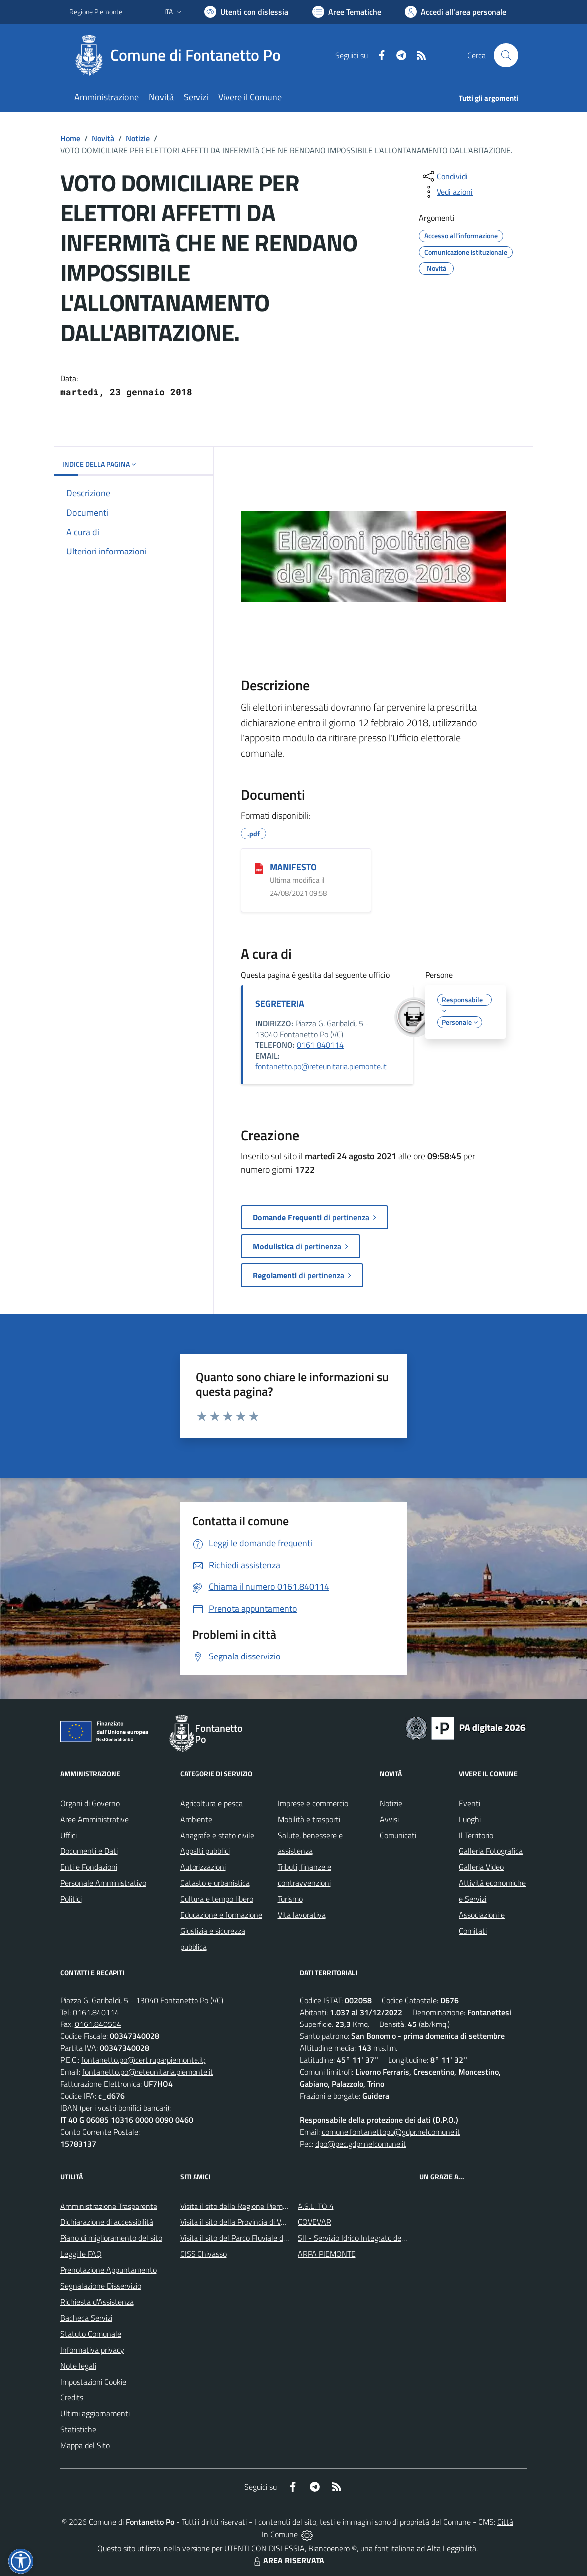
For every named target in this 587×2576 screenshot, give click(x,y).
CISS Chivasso (203, 2254)
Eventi (469, 1803)
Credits (71, 2397)
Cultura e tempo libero (216, 1899)
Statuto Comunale (90, 2334)
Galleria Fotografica (491, 1851)
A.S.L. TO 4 (316, 2206)
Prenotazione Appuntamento (108, 2270)
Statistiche (78, 2429)
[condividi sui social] (444, 176)
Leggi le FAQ (81, 2254)
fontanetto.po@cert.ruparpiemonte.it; (143, 2060)
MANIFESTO (293, 867)
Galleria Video (481, 1867)
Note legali (78, 2366)
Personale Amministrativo (103, 1883)
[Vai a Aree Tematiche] (346, 12)
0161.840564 (98, 2024)
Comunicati (398, 1835)
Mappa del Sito (85, 2445)
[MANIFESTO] (259, 868)
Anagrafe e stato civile (217, 1835)
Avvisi (389, 1819)
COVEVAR (314, 2222)
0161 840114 (320, 1045)
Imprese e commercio (313, 1803)
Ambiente (196, 1819)
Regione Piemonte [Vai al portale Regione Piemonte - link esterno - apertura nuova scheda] (95, 11)
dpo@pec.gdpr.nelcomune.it (360, 2144)
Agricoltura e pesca (211, 1803)
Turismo (290, 1899)
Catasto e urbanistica (215, 1883)
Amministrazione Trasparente (108, 2206)
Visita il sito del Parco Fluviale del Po (240, 2238)
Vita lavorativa (302, 1915)
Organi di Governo (90, 1803)
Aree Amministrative (94, 1819)
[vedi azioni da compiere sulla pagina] (447, 192)
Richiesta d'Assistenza (97, 2302)
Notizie (138, 138)
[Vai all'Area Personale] (455, 12)
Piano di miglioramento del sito (111, 2238)
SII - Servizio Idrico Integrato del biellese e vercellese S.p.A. (395, 2238)
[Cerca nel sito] (506, 55)
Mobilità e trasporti (309, 1819)
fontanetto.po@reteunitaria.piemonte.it (321, 1066)
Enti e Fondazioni (88, 1867)
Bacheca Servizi (86, 2318)
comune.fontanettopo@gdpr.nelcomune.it (391, 2132)
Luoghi (470, 1819)
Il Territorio (476, 1835)
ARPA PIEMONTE (327, 2254)
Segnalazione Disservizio (100, 2286)
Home (70, 138)
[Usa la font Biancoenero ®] (246, 12)
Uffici (68, 1835)
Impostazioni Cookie (93, 2382)
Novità (103, 138)
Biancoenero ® (332, 2548)
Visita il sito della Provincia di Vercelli (240, 2222)
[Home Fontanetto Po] (181, 55)
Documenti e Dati (89, 1851)
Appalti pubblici (205, 1851)
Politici (71, 1899)
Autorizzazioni (203, 1867)
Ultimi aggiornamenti (95, 2413)
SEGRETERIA (279, 1003)
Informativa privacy (92, 2350)
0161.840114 (96, 2012)
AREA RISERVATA (287, 2560)
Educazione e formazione (221, 1915)
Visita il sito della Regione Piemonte (239, 2206)
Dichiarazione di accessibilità (106, 2222)
